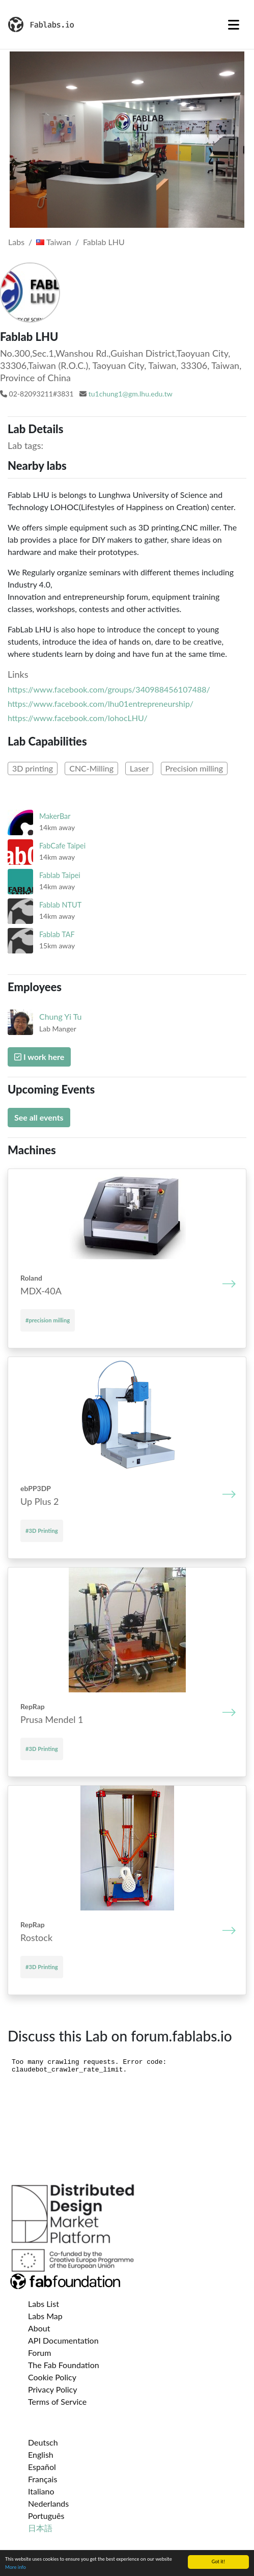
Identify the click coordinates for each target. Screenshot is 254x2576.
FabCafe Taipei (62, 845)
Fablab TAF (57, 934)
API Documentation (63, 2340)
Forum (39, 2352)
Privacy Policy (52, 2389)
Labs (16, 242)
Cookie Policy (52, 2377)
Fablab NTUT (60, 904)
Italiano (41, 2491)
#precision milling (47, 1320)
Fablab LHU (104, 242)
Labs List (43, 2303)
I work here (39, 1056)
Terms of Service (57, 2401)
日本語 (40, 2528)
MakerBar (54, 816)
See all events (39, 1117)
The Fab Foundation (63, 2365)
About (39, 2328)
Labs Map (45, 2316)
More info (15, 2567)
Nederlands (48, 2503)
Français (42, 2479)
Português (46, 2515)
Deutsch (43, 2442)
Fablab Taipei (59, 875)
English (40, 2454)
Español (42, 2467)
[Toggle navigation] (233, 24)
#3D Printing (41, 1530)
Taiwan (53, 242)
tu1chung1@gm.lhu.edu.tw (131, 393)
